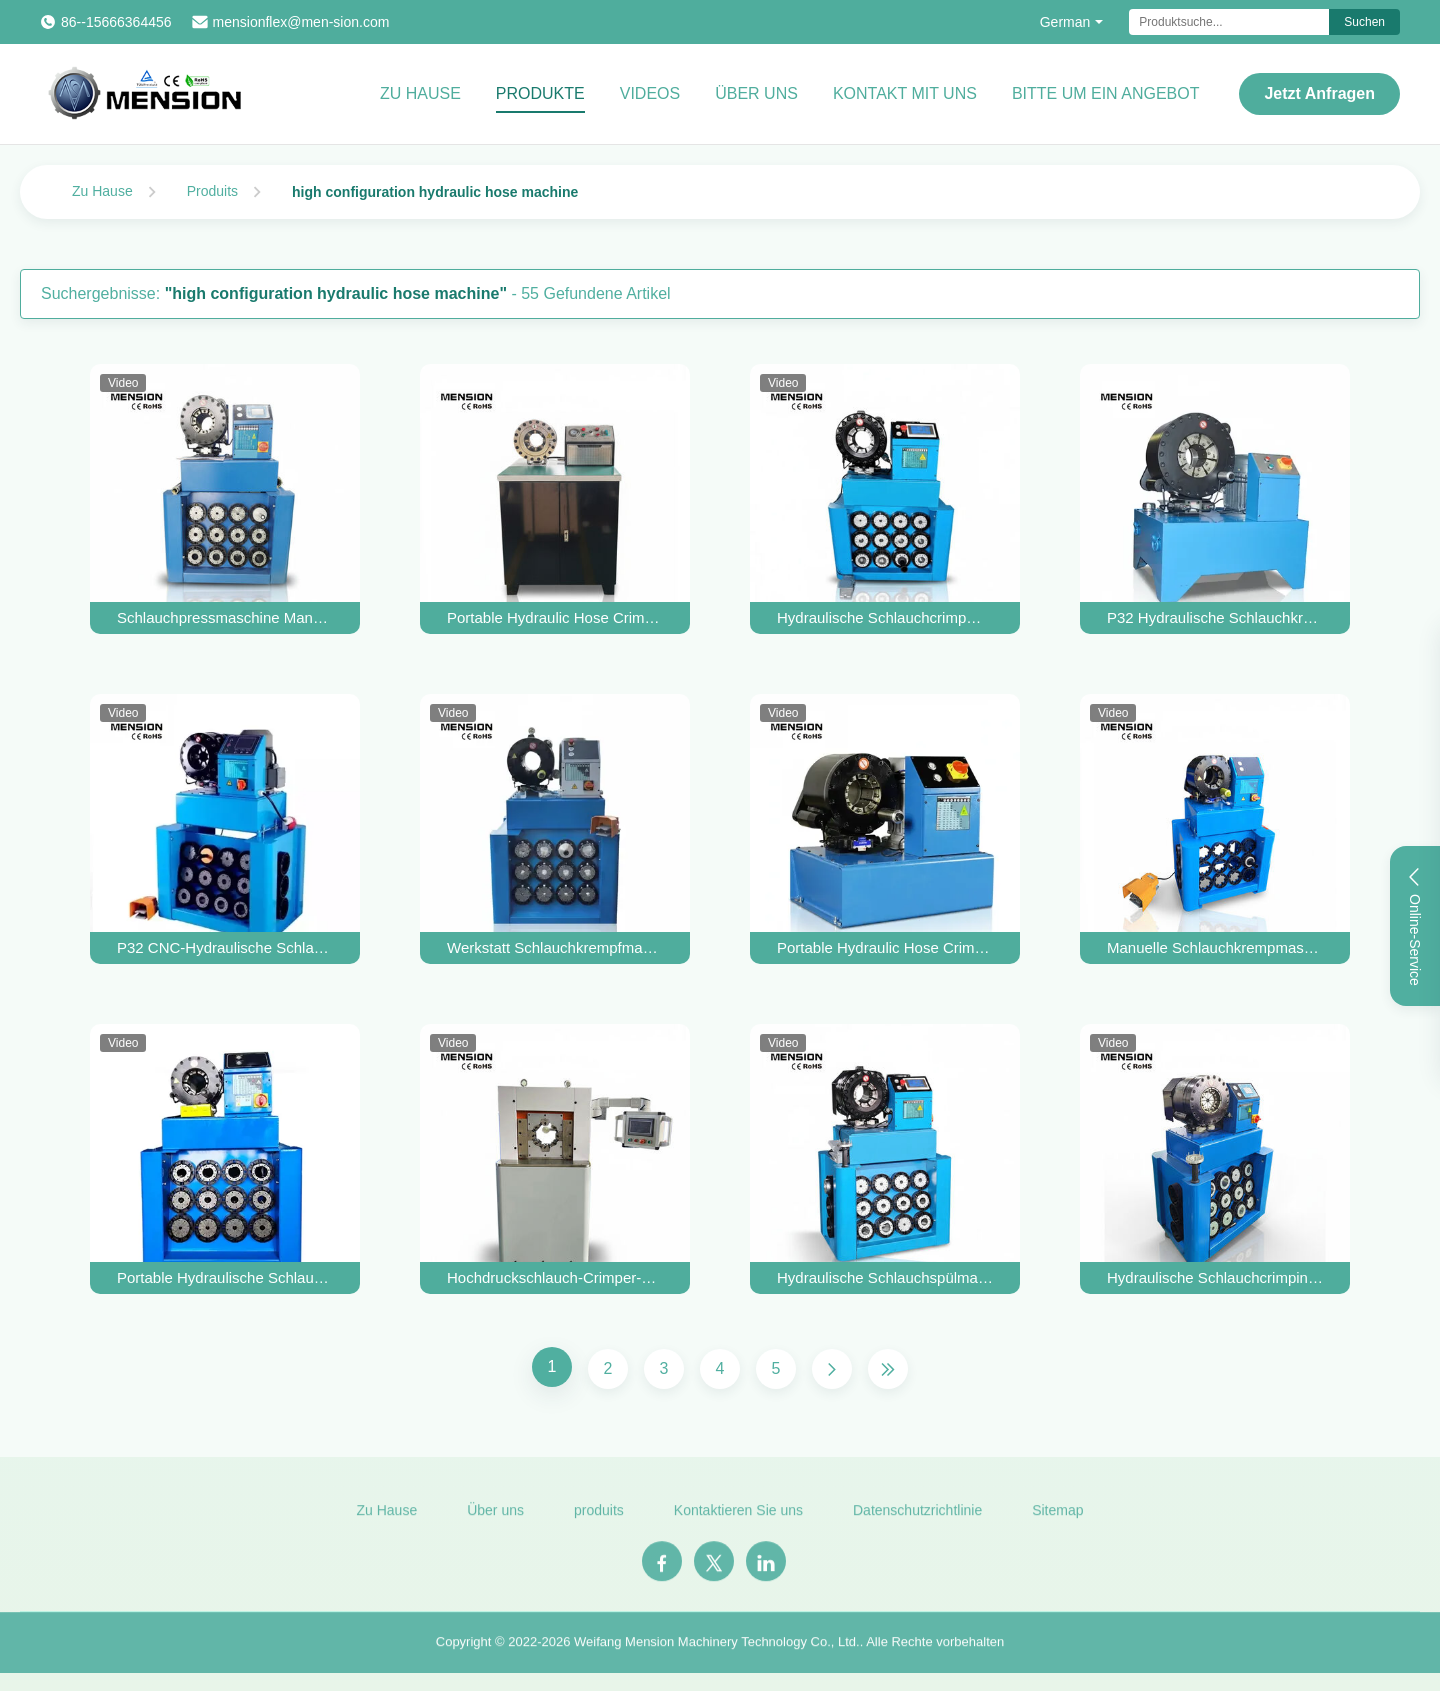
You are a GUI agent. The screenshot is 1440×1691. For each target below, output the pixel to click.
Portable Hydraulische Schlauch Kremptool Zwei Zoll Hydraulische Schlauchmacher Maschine (225, 1277)
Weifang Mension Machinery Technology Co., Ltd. (717, 1651)
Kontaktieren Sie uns (738, 1520)
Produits (212, 191)
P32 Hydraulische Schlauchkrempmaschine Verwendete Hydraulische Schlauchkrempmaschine (1215, 617)
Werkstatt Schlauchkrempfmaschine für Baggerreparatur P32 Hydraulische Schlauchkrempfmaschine (555, 947)
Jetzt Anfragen (1319, 93)
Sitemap (1057, 1520)
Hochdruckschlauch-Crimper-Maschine (555, 1277)
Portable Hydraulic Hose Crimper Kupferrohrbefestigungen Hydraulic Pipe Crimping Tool (885, 947)
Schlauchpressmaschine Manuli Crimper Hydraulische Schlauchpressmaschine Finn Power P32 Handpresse (225, 617)
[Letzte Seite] (888, 1369)
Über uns (756, 93)
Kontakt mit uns (905, 93)
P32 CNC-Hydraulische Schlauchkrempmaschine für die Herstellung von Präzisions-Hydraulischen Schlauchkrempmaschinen (225, 947)
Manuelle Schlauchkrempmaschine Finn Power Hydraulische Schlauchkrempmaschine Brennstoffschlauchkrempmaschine (1215, 947)
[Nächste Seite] (832, 1369)
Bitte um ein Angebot (1106, 93)
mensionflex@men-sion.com (301, 22)
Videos (650, 93)
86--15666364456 (116, 22)
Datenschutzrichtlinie (917, 1520)
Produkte (540, 93)
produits (599, 1520)
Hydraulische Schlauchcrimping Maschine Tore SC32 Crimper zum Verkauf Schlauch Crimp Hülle (1215, 1277)
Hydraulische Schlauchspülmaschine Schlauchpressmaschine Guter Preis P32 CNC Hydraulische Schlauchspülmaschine (885, 1277)
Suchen (1364, 22)
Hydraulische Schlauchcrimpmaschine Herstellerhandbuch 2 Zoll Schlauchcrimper (885, 617)
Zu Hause (420, 93)
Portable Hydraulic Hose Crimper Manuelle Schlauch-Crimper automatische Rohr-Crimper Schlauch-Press (555, 617)
